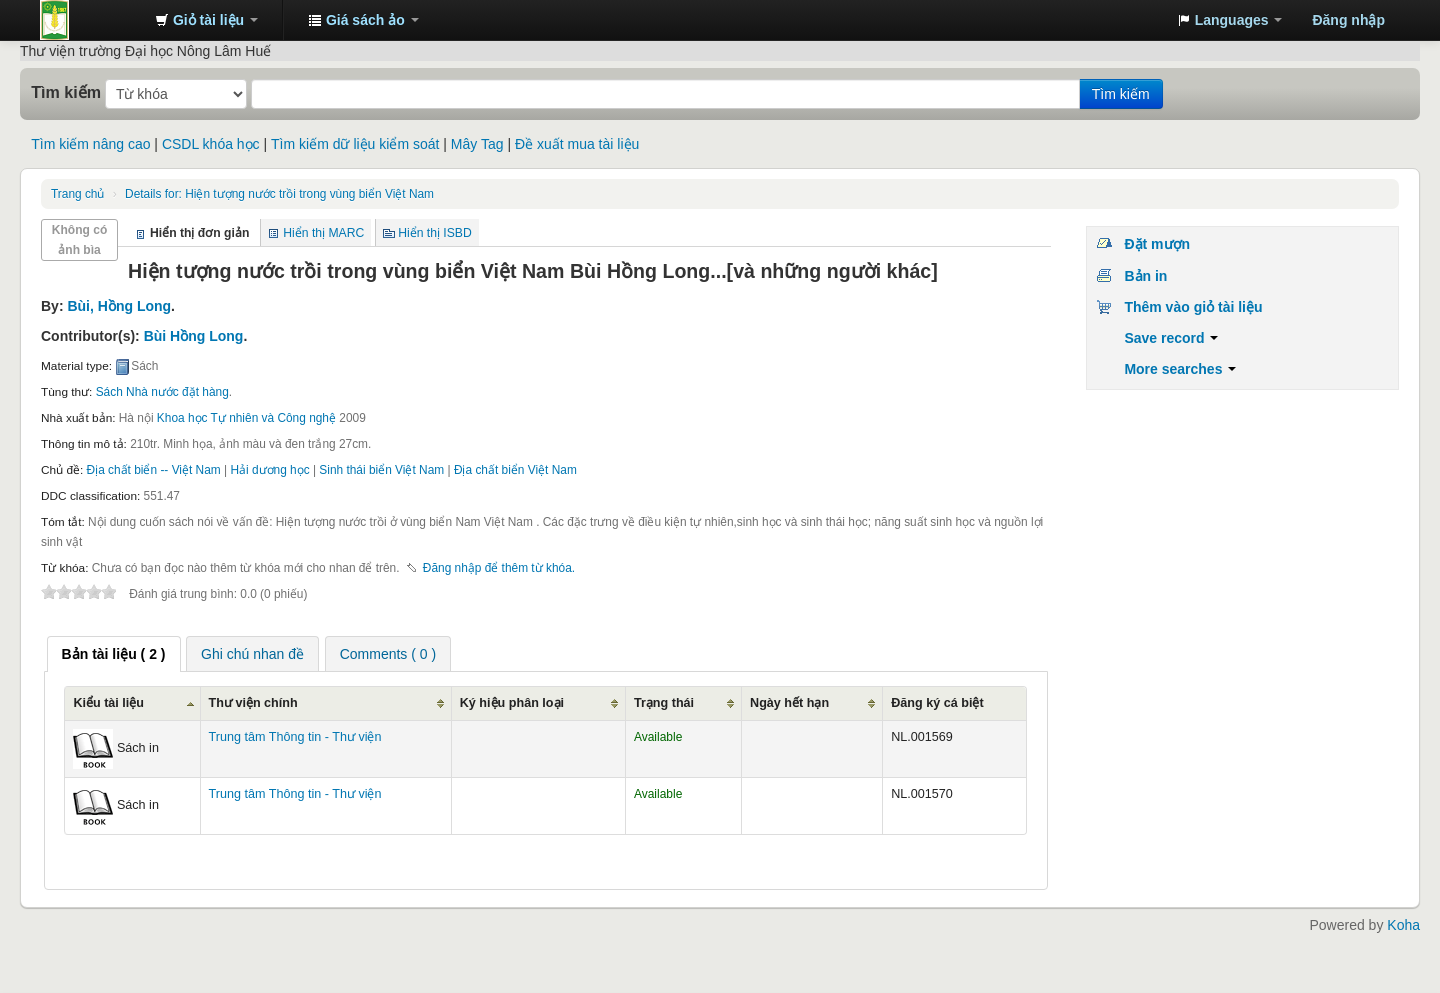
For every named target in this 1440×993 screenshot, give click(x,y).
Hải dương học (269, 470)
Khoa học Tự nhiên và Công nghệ (246, 418)
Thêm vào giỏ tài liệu (1193, 307)
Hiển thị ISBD (435, 233)
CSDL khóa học (211, 144)
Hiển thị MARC (323, 233)
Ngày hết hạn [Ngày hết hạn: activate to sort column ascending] (789, 703)
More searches (1180, 369)
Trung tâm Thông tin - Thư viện (90, 20)
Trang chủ (77, 194)
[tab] (114, 654)
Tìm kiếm (66, 92)
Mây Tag (477, 144)
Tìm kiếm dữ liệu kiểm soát (355, 144)
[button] (206, 20)
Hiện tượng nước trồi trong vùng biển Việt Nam (279, 194)
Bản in (1145, 276)
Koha (1403, 925)
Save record (1171, 338)
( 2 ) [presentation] (114, 654)
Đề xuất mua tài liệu (577, 144)
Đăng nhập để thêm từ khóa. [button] (499, 568)
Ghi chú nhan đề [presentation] (252, 654)
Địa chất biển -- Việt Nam (154, 470)
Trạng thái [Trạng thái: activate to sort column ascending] (664, 703)
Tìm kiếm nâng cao (90, 144)
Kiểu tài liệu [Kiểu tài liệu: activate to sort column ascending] (108, 703)
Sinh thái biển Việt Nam (381, 470)
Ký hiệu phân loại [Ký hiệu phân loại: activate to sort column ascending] (512, 703)
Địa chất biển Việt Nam (515, 470)
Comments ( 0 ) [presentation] (388, 654)
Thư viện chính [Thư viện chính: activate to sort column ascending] (253, 703)
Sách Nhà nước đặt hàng (162, 392)
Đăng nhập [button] (1348, 20)
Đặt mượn (1157, 244)
